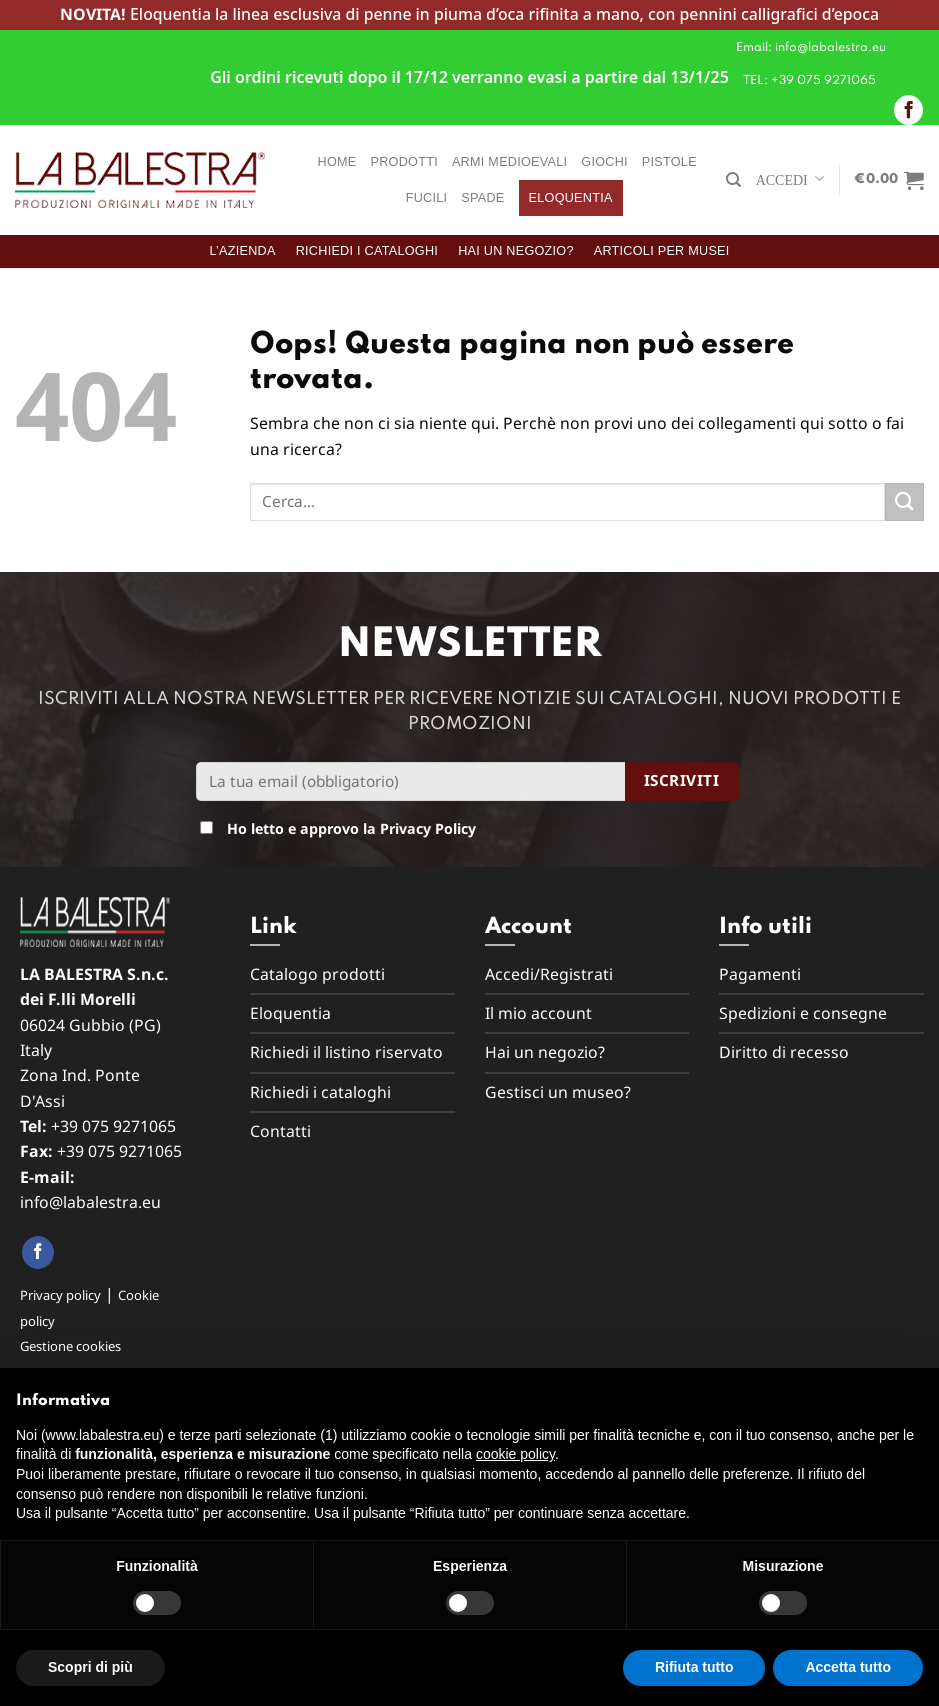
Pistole (669, 162)
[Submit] (904, 502)
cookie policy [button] (515, 1454)
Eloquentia (571, 198)
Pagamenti (760, 974)
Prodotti (404, 162)
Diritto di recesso (784, 1052)
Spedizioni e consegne (803, 1013)
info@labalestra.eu (90, 1202)
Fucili (427, 198)
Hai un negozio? (516, 251)
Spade (482, 198)
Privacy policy (60, 1295)
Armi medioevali (509, 162)
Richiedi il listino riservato (346, 1052)
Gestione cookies (70, 1346)
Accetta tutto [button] (848, 1667)
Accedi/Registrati (549, 974)
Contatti (280, 1131)
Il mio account (538, 1013)
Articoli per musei (662, 251)
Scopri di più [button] (90, 1667)
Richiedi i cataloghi (367, 251)
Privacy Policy (428, 828)
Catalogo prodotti (317, 974)
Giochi (604, 162)
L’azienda (242, 251)
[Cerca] (733, 180)
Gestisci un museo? (558, 1092)
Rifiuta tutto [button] (694, 1667)
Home (337, 162)
